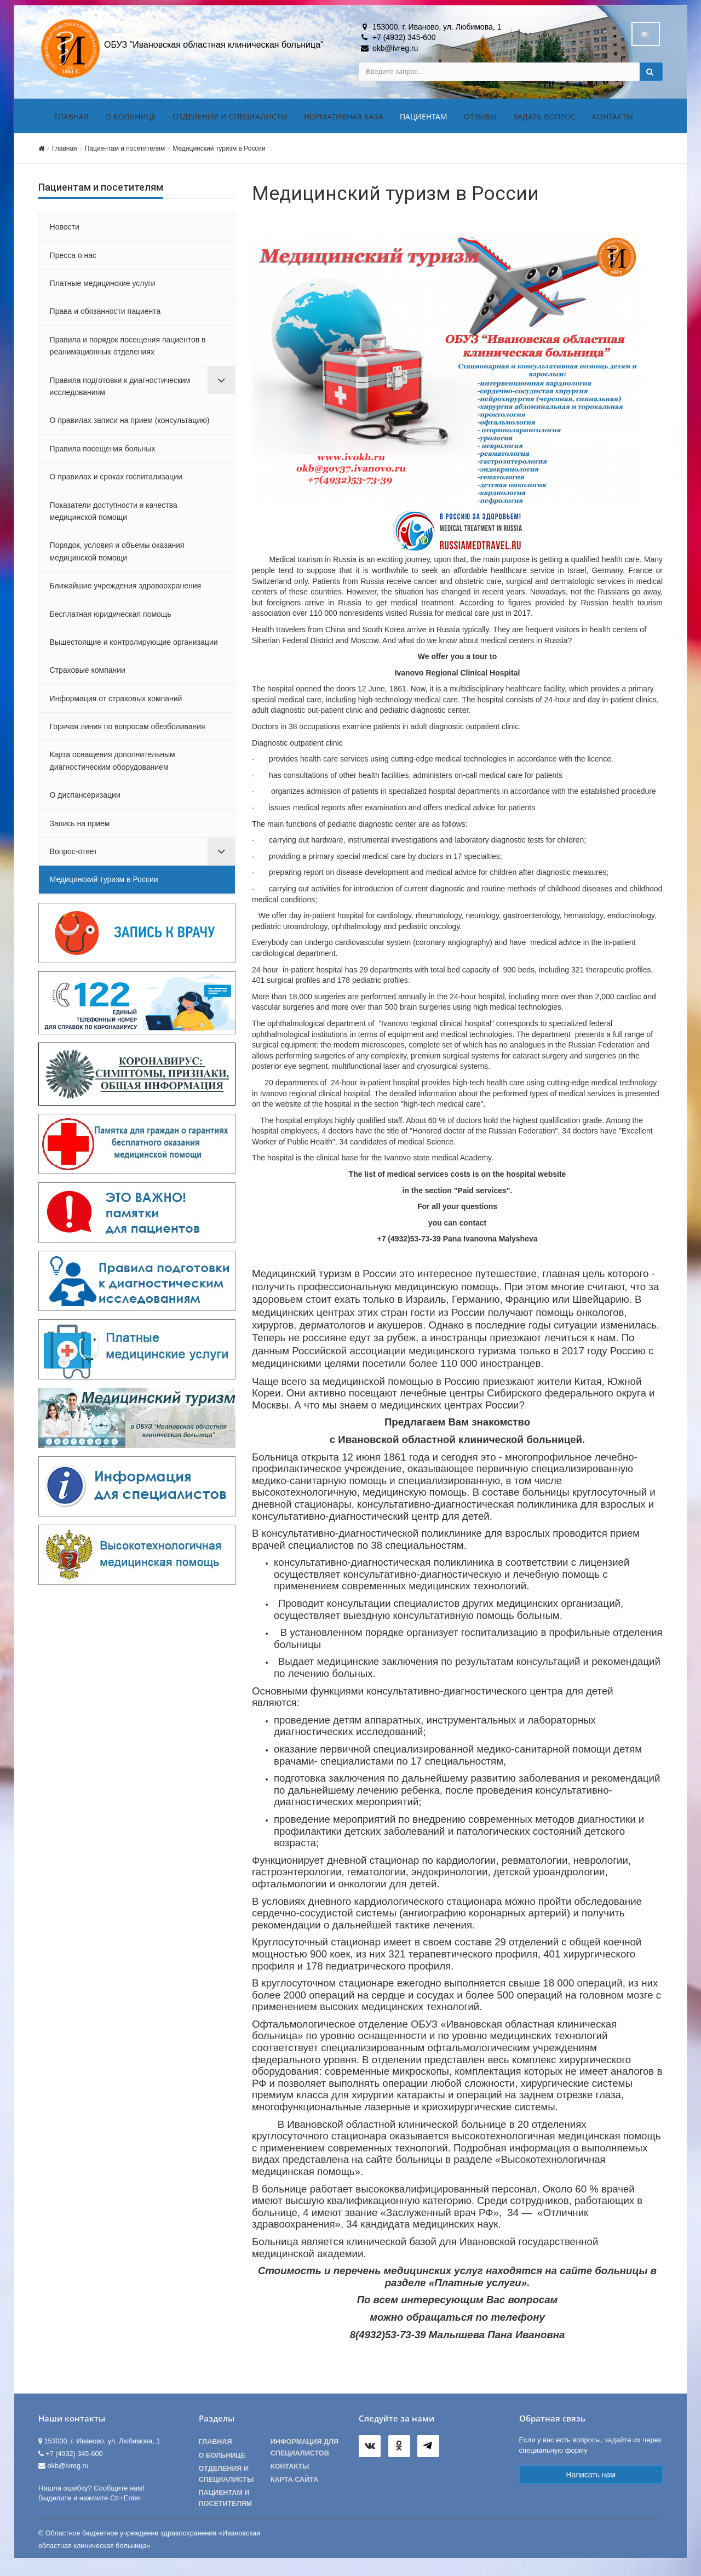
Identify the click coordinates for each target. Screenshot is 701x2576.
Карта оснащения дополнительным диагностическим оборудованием (112, 767)
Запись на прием (80, 829)
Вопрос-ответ (73, 857)
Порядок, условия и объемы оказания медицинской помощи (117, 557)
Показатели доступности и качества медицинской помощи (113, 517)
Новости (64, 233)
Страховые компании (87, 676)
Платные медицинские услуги (103, 289)
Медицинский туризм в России (219, 154)
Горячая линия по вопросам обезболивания (127, 732)
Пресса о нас (73, 261)
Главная (72, 122)
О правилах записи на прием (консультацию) (130, 426)
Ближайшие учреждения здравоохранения (126, 592)
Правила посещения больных (103, 454)
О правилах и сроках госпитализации (116, 483)
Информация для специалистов (304, 2454)
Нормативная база (343, 122)
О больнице (130, 122)
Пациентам (423, 122)
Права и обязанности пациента (105, 317)
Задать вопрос (544, 122)
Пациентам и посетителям (125, 154)
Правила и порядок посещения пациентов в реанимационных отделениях (128, 351)
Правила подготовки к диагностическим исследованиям (120, 392)
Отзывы (480, 122)
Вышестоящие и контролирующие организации (134, 648)
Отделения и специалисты (230, 122)
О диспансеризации (85, 801)
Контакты (612, 122)
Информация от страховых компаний (116, 704)
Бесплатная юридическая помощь (110, 620)
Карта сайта (294, 2485)
